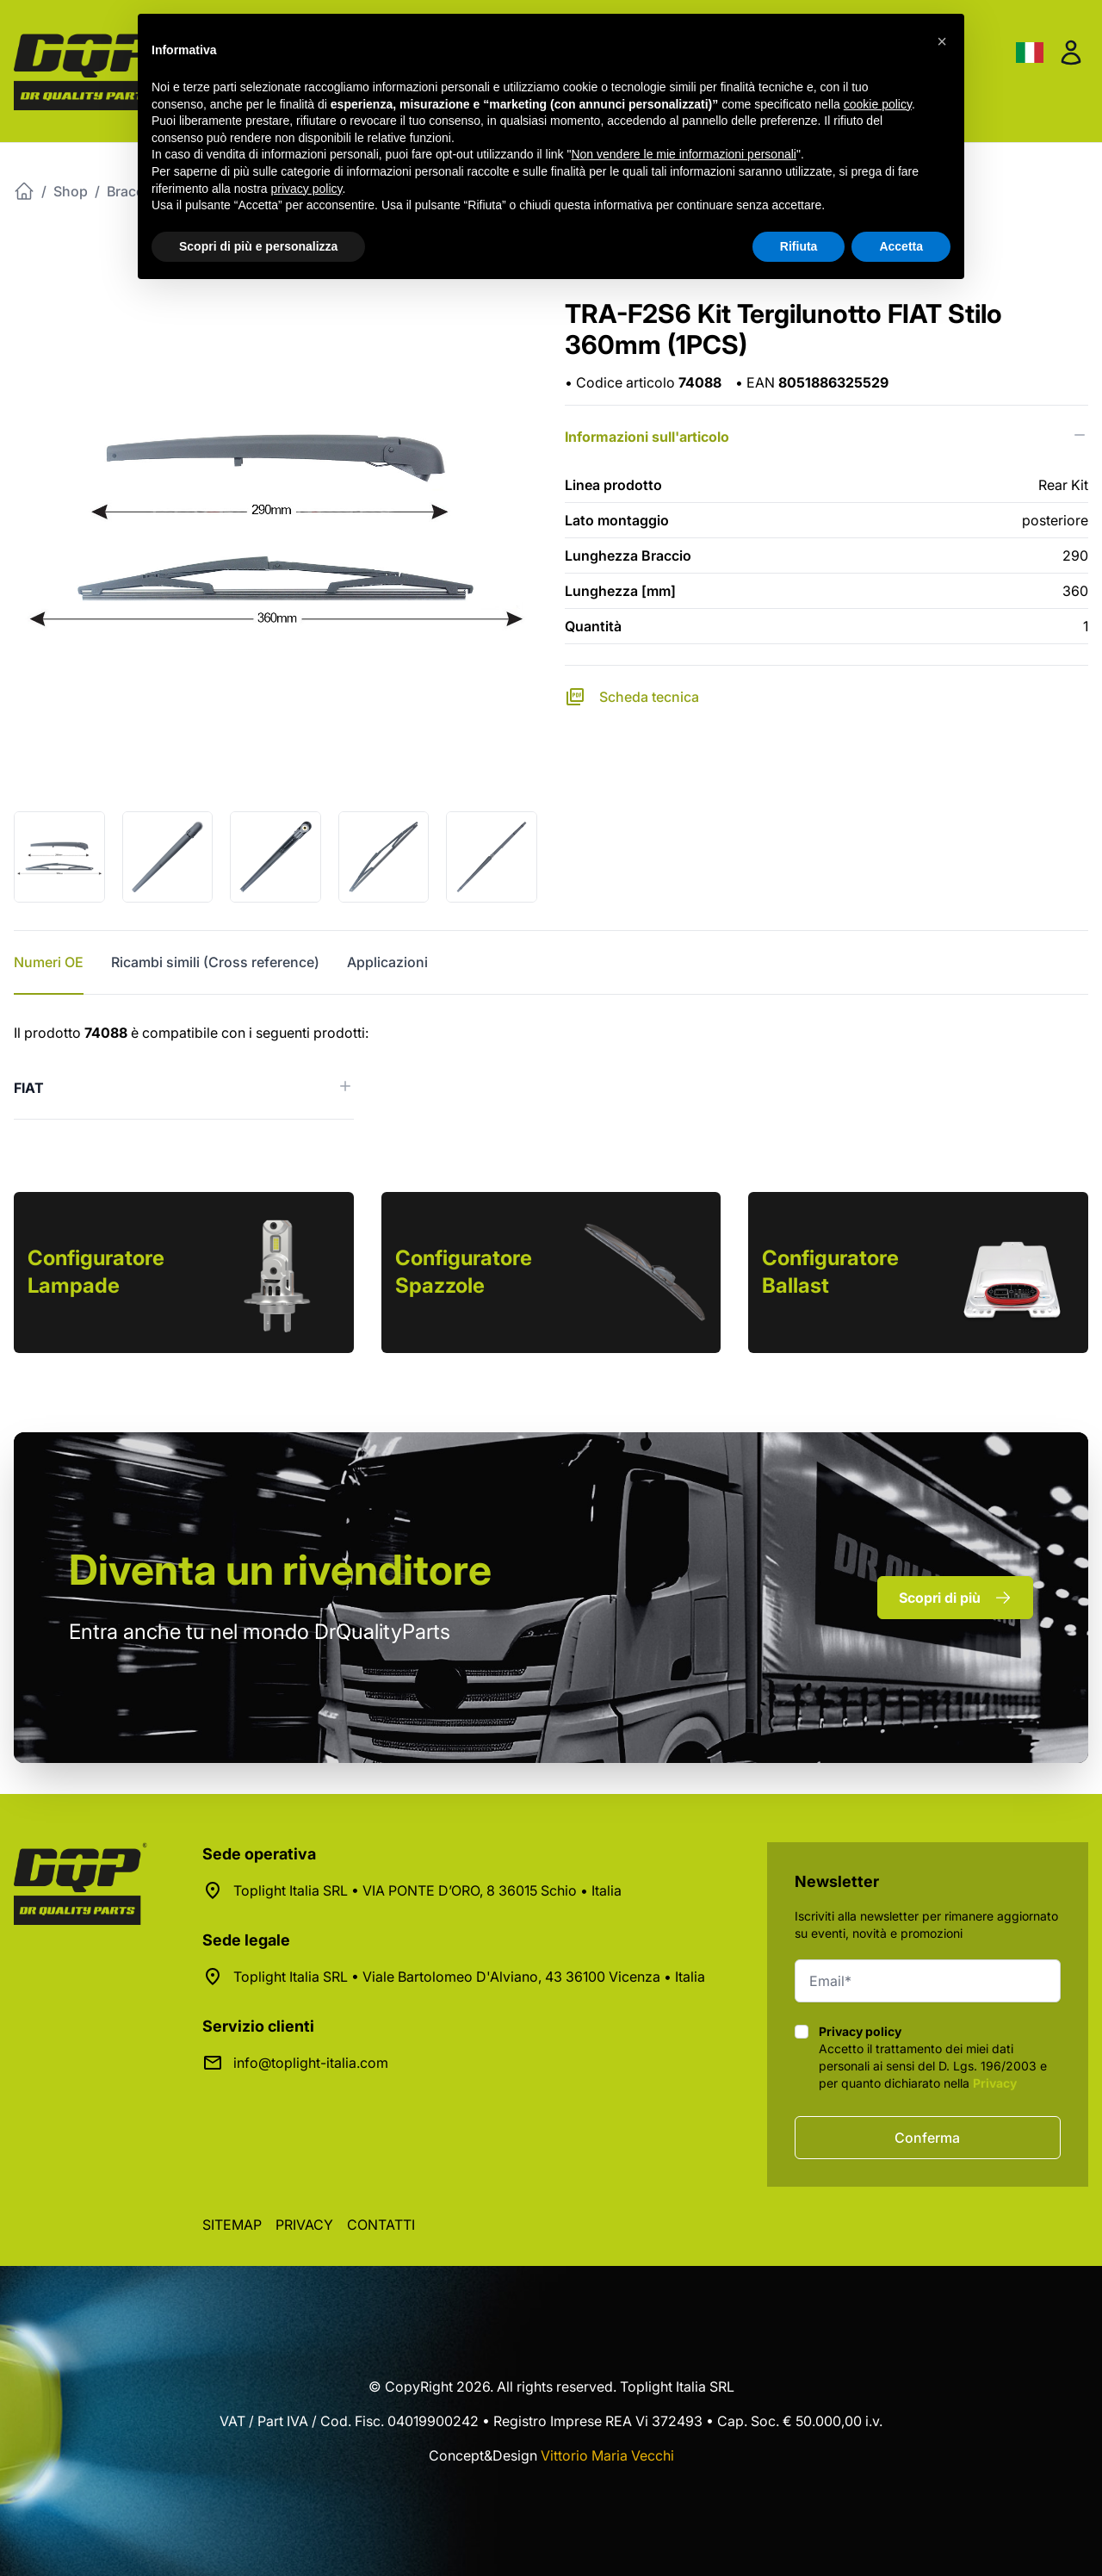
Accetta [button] (901, 246)
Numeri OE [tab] (49, 962)
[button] (942, 41)
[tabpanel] (551, 1071)
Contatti (381, 2224)
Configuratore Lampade (96, 1271)
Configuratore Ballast (830, 1271)
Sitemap (232, 2224)
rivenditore (280, 1569)
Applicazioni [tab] (387, 962)
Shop (70, 191)
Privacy (995, 2083)
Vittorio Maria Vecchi (607, 2455)
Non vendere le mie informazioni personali (683, 154)
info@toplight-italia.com (310, 2062)
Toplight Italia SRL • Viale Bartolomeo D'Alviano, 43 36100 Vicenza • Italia (469, 1976)
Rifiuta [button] (799, 246)
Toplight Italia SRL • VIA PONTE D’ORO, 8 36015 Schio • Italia (427, 1890)
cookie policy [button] (878, 104)
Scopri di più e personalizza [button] (258, 246)
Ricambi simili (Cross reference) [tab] (215, 962)
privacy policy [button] (307, 189)
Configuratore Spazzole (463, 1271)
